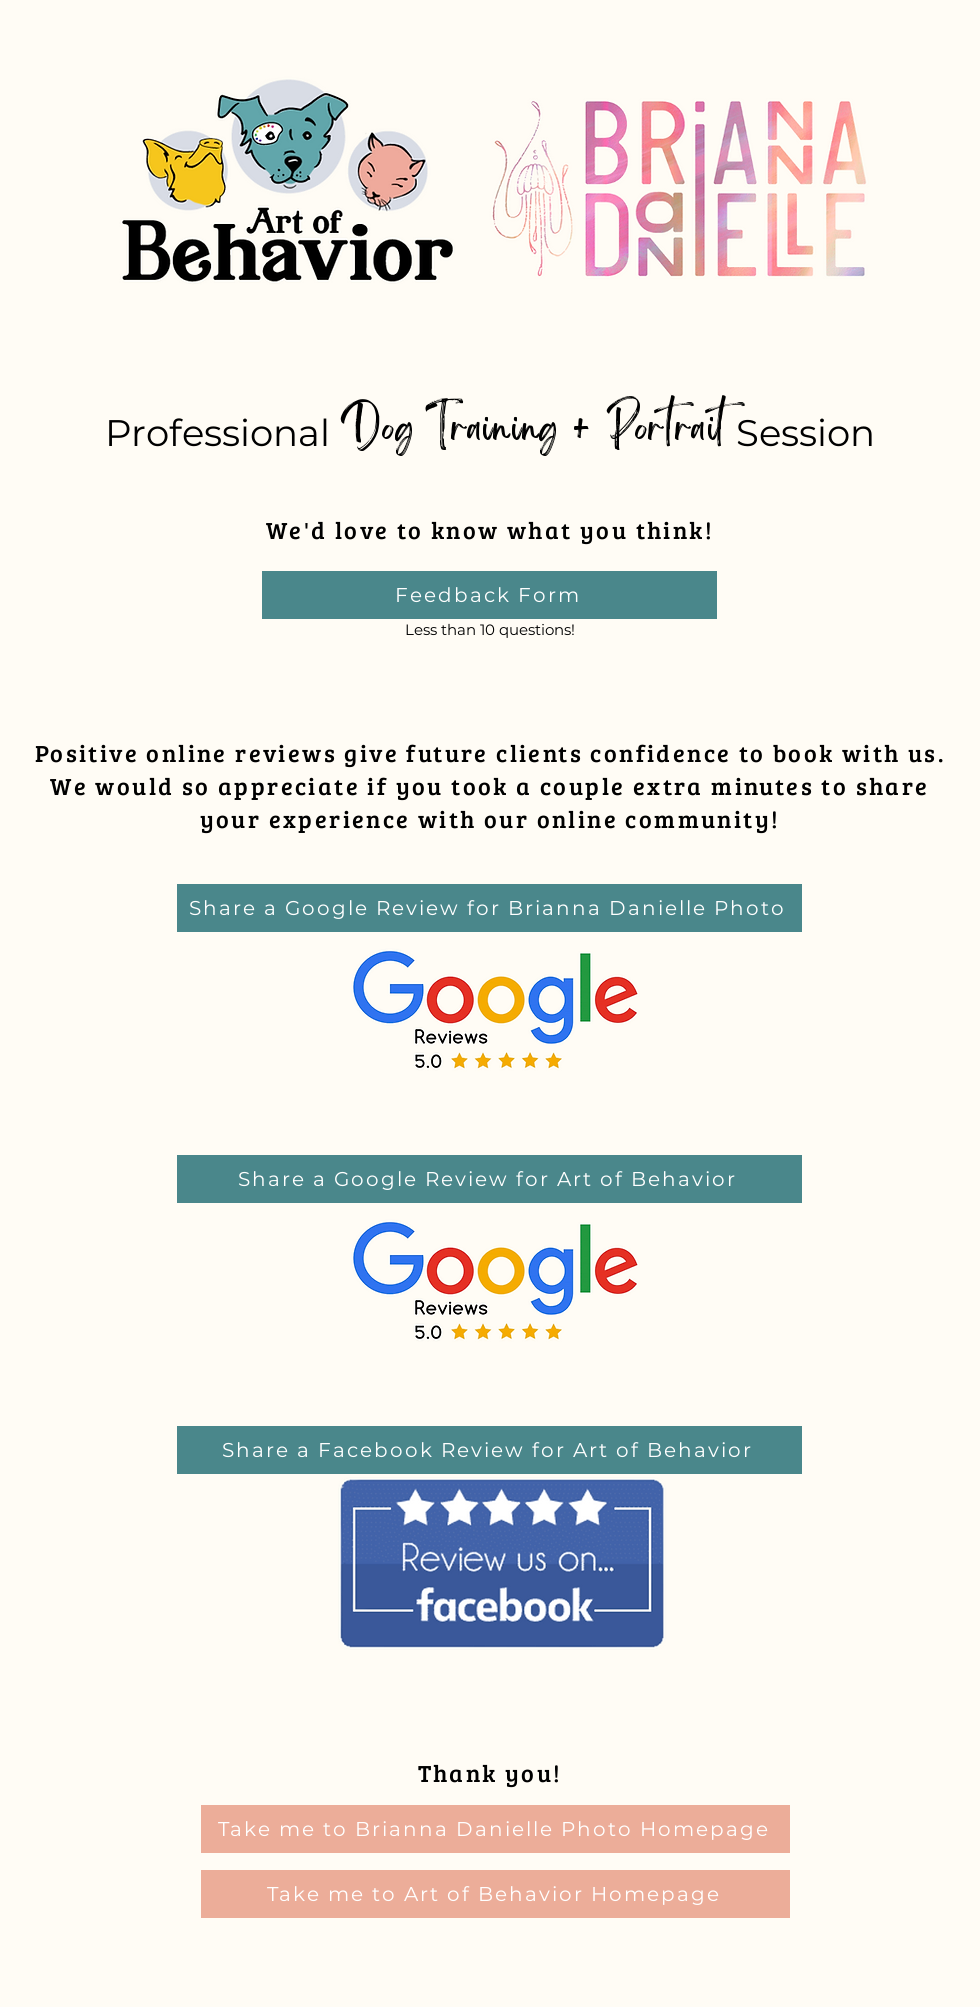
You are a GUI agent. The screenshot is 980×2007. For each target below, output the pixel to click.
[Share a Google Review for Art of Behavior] (489, 1179)
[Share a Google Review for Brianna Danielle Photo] (489, 908)
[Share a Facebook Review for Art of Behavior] (489, 1450)
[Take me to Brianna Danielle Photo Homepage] (495, 1829)
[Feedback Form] (489, 595)
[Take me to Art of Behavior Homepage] (495, 1894)
